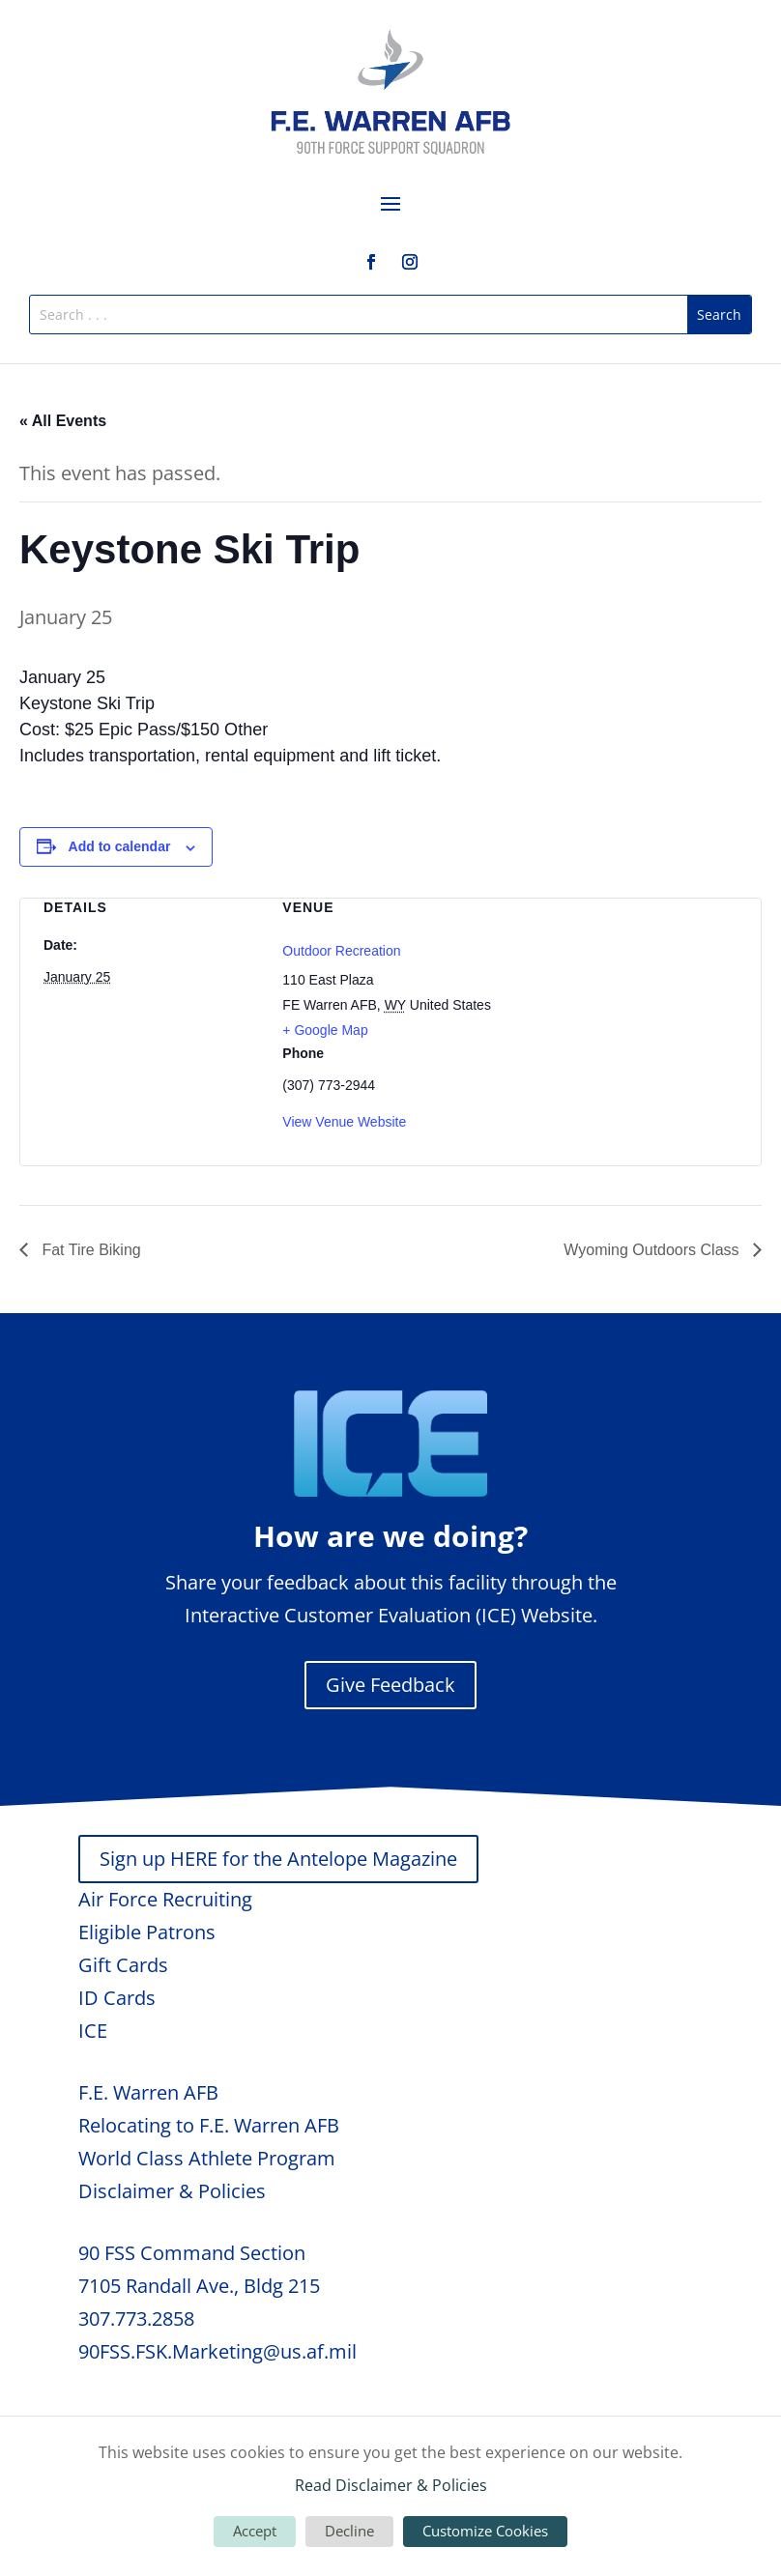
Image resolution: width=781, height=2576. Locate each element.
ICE (92, 2031)
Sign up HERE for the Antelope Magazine (278, 1859)
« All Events (62, 421)
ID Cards (117, 1998)
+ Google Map (324, 1030)
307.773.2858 (136, 2318)
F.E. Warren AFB (148, 2092)
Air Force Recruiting (165, 1899)
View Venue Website (344, 1122)
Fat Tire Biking (89, 1250)
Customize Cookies (485, 2530)
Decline (349, 2530)
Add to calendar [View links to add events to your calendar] (120, 846)
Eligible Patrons (147, 1932)
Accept (254, 2530)
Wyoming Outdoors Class (653, 1250)
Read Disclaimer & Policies (391, 2485)
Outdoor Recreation (341, 951)
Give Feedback (390, 1685)
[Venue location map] (630, 1000)
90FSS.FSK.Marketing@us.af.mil (217, 2351)
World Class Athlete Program (206, 2158)
